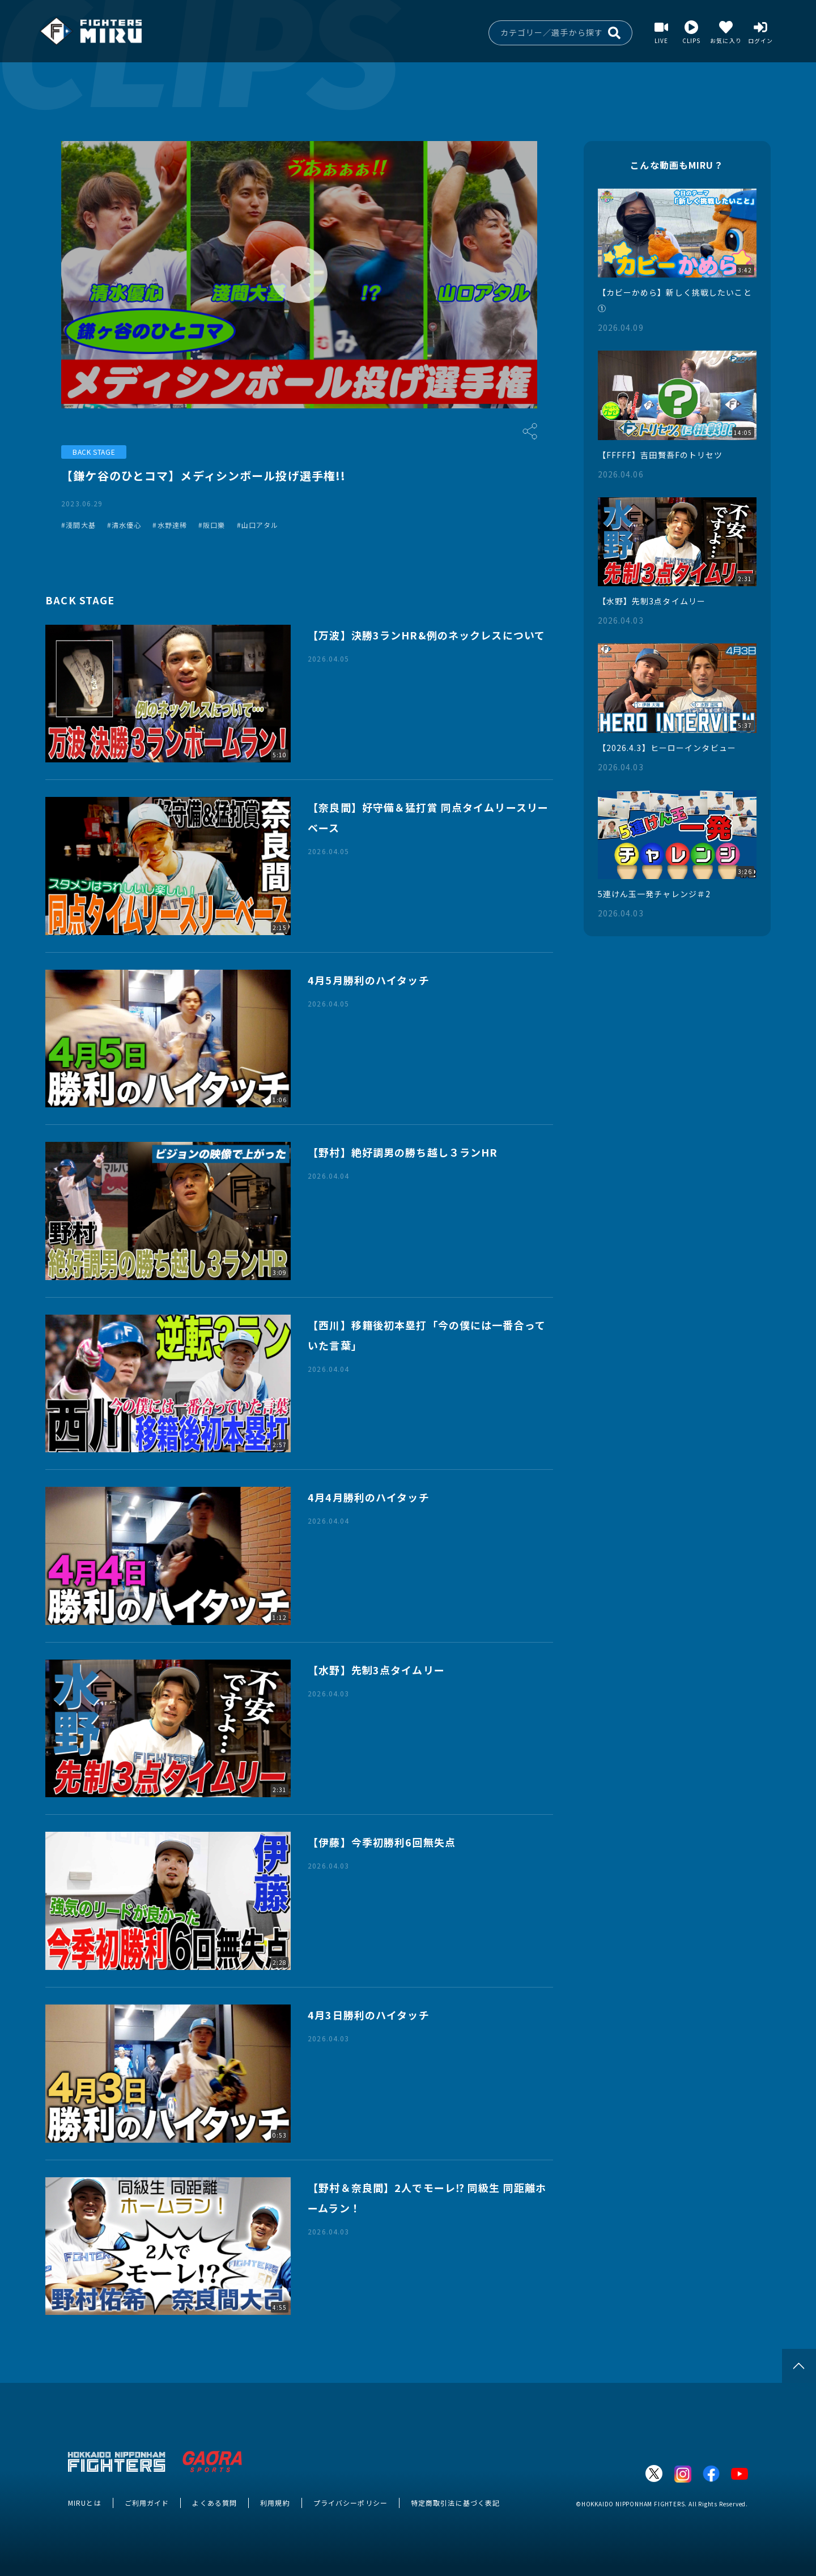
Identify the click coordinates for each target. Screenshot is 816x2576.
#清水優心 (124, 525)
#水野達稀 (169, 525)
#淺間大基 (78, 525)
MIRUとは (84, 2502)
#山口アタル (258, 525)
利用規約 (275, 2502)
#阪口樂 (211, 525)
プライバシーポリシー (350, 2502)
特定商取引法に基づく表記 (455, 2502)
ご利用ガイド (147, 2502)
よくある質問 (214, 2502)
